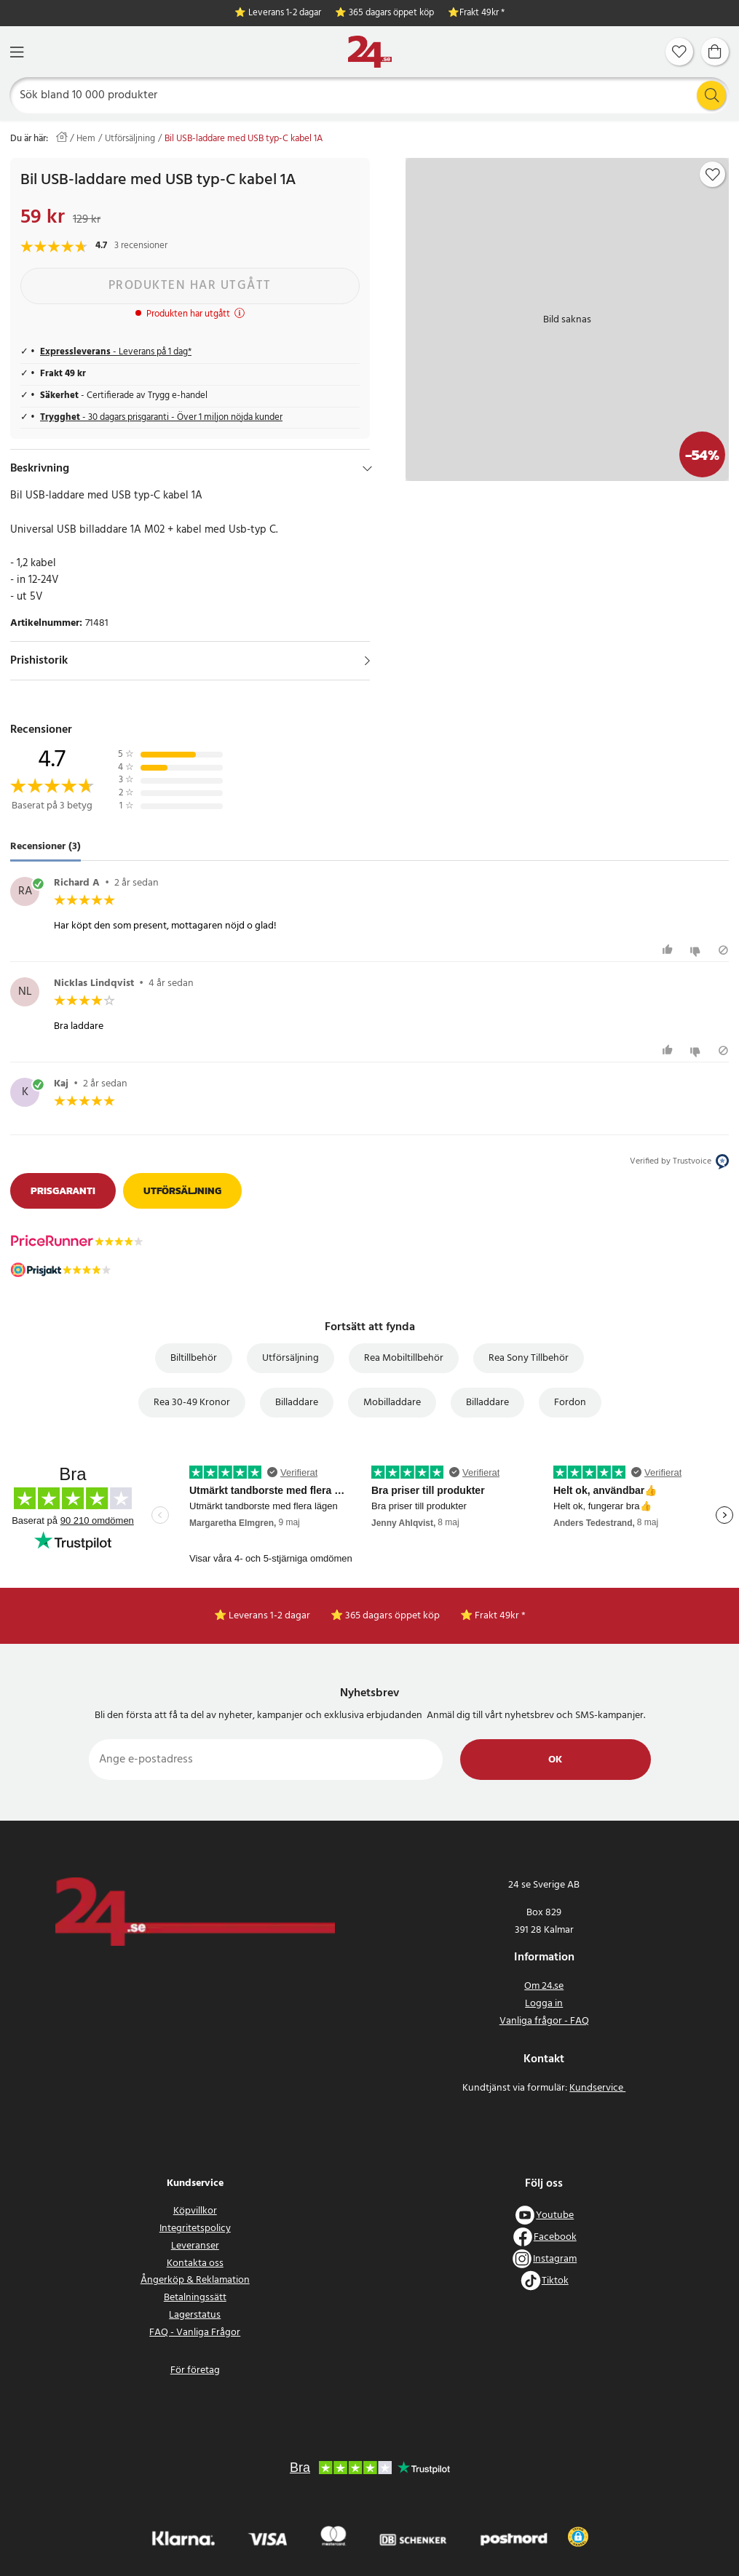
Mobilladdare (392, 1402)
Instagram (555, 2259)
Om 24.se (544, 1986)
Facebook (555, 2237)
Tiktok (555, 2281)
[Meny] (16, 52)
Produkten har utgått (190, 285)
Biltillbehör (193, 1358)
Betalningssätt (195, 2297)
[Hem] (370, 52)
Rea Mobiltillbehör (403, 1358)
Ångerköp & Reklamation (195, 2280)
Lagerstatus (195, 2315)
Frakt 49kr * (482, 13)
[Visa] (367, 661)
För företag (195, 2370)
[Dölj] (367, 469)
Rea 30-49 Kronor (192, 1402)
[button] (578, 2537)
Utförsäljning (130, 139)
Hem (85, 139)
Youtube (555, 2215)
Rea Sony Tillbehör (529, 1358)
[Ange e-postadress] (266, 1759)
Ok (555, 1760)
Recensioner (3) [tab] (45, 846)
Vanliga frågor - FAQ (544, 2021)
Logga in (544, 2003)
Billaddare (296, 1402)
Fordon (570, 1402)
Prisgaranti (63, 1190)
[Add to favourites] (713, 174)
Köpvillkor (195, 2211)
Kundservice (597, 2088)
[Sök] (369, 95)
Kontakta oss (195, 2263)
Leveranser (195, 2246)
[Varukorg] (715, 51)
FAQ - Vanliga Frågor (194, 2332)
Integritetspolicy (195, 2228)
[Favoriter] (679, 51)
